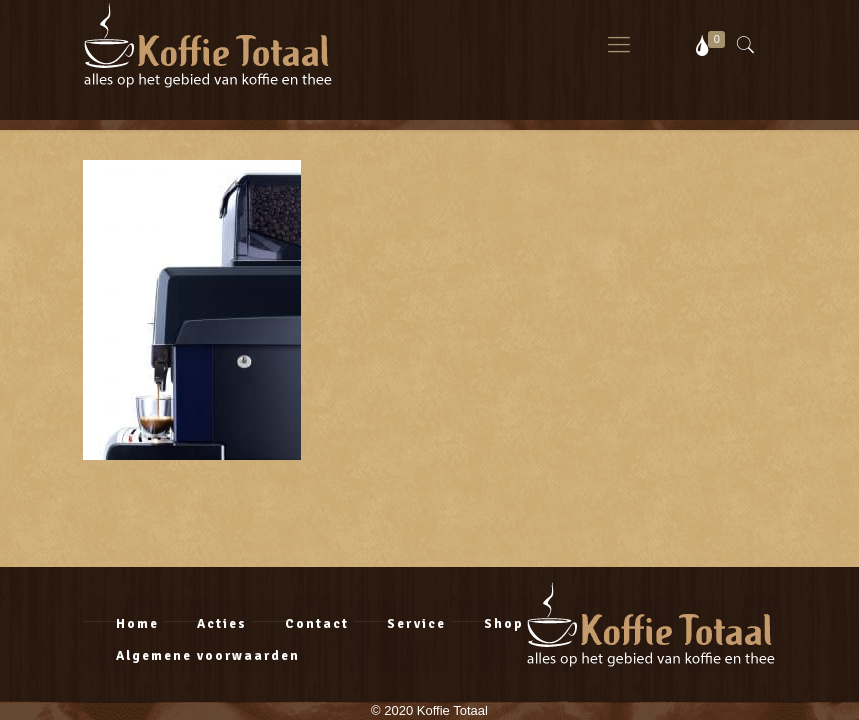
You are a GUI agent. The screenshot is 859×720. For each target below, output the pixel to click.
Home (137, 624)
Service (416, 624)
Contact (317, 624)
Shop (504, 624)
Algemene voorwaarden (208, 656)
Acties (222, 624)
